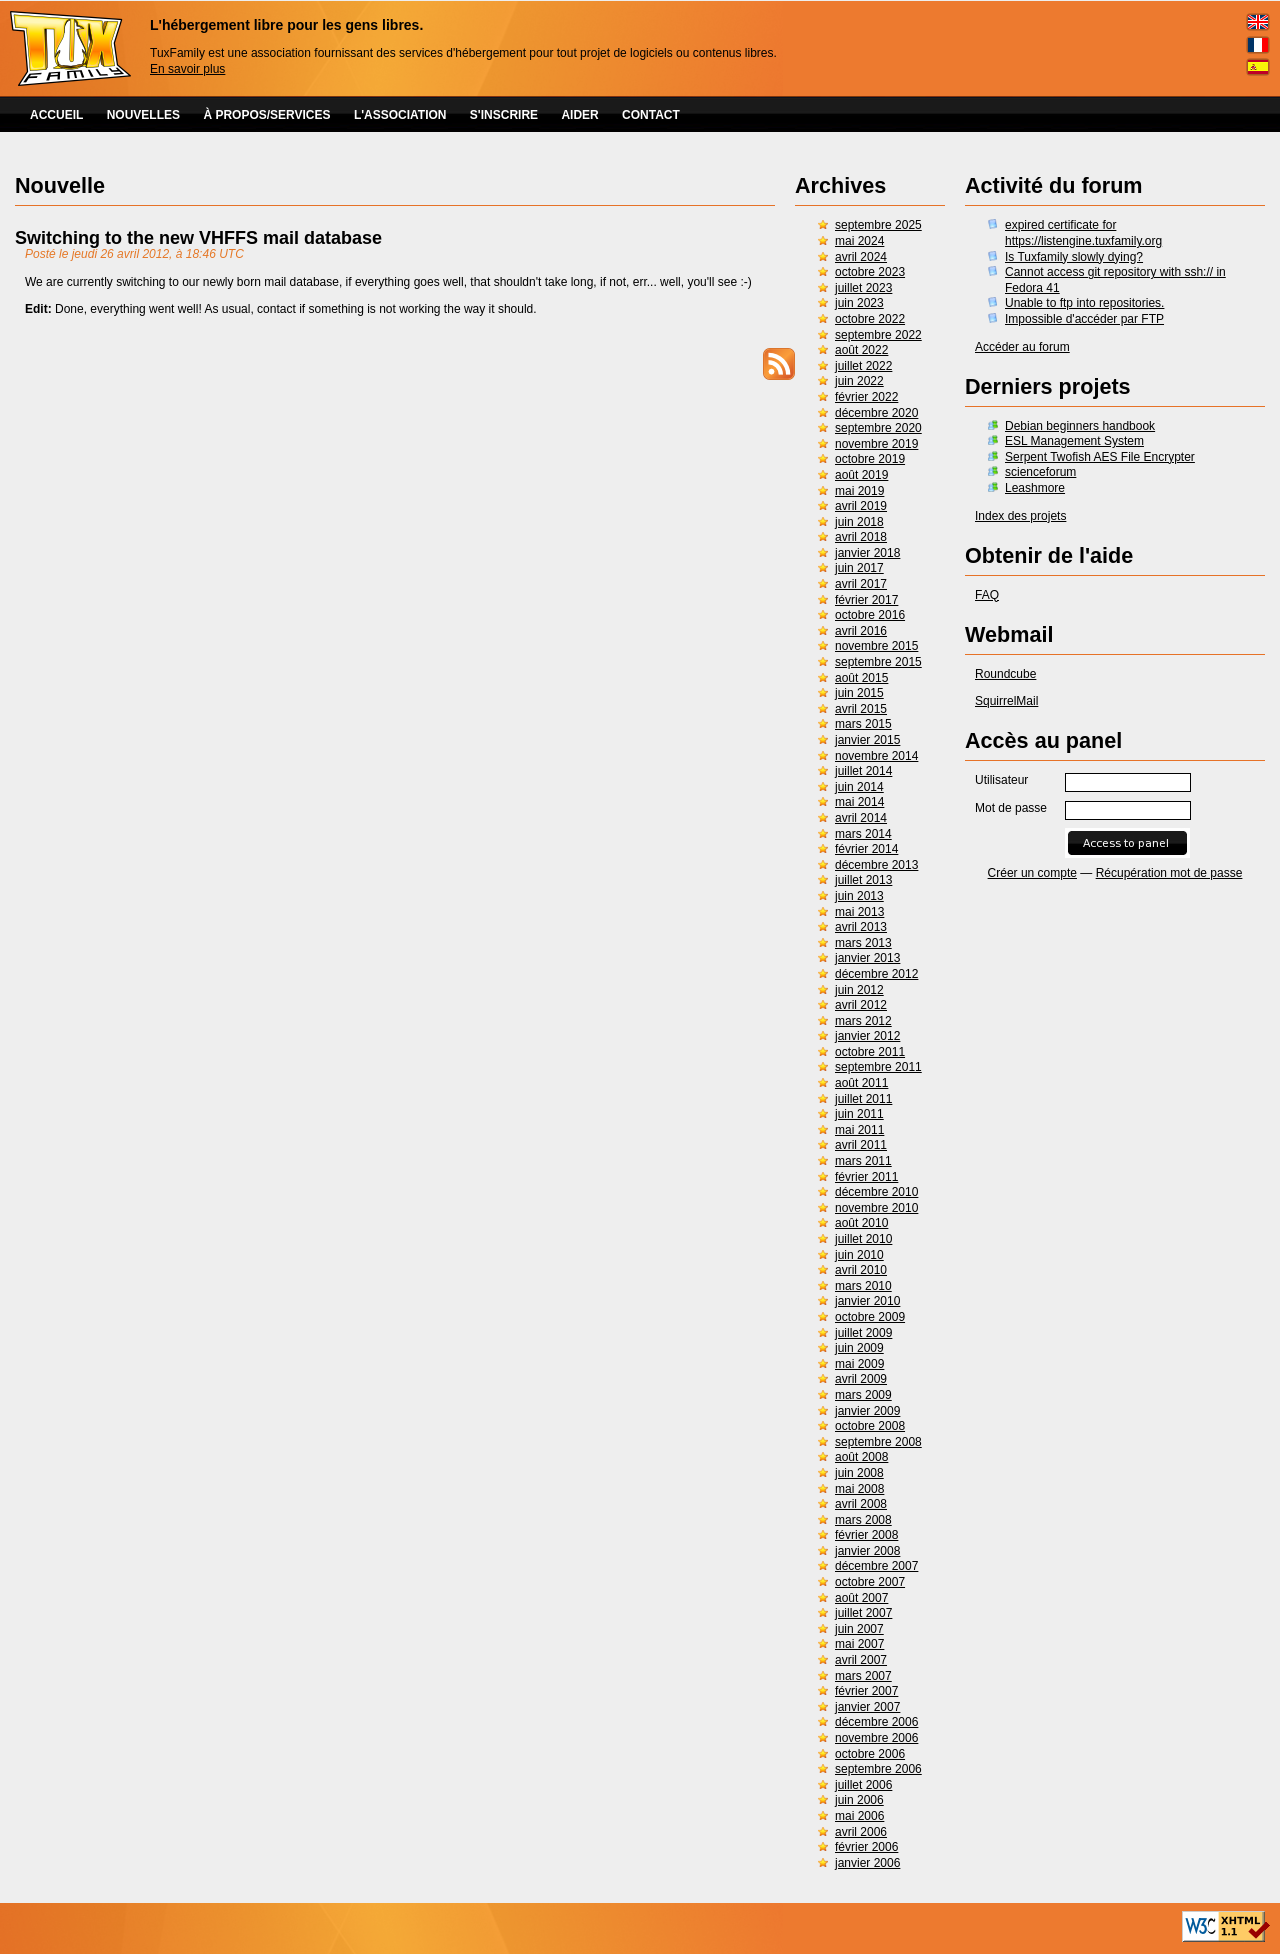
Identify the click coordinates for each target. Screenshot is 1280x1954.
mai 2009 (859, 1364)
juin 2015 (859, 693)
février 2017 (866, 600)
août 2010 (861, 1223)
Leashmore (1035, 488)
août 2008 (861, 1457)
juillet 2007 (863, 1613)
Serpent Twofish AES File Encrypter (1100, 457)
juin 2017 (859, 568)
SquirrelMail (1006, 701)
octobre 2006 (870, 1754)
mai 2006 (859, 1816)
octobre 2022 (870, 319)
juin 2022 (859, 381)
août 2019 (861, 475)
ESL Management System (1074, 441)
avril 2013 (861, 927)
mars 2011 (863, 1161)
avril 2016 (861, 631)
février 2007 (866, 1691)
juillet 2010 (863, 1239)
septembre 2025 (878, 225)
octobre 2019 (870, 459)
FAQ (987, 595)
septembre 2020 (878, 428)
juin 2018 (859, 522)
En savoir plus (187, 69)
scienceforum (1040, 472)
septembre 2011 (878, 1067)
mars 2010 (863, 1286)
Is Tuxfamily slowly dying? (1074, 257)
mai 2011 (859, 1130)
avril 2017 (861, 584)
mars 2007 (863, 1676)
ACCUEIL (56, 115)
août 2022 (861, 350)
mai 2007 (859, 1644)
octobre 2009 (870, 1317)
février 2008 (866, 1535)
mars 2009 (863, 1395)
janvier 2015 (867, 740)
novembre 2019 (876, 444)
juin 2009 (859, 1348)
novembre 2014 (876, 756)
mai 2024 (859, 241)
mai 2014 (859, 802)
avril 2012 (861, 1005)
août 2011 (861, 1083)
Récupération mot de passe (1169, 873)
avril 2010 (861, 1270)
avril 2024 (861, 257)
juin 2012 (859, 990)
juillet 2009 (863, 1333)
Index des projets (1020, 516)
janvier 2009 (867, 1411)
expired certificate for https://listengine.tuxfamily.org (1083, 233)
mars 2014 (863, 834)
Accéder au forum (1022, 347)
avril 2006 (861, 1832)
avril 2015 (861, 709)
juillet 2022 (863, 366)
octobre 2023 (870, 272)
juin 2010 (859, 1255)
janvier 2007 (867, 1707)
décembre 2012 (876, 974)
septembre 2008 (878, 1442)
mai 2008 (859, 1489)
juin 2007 (859, 1629)
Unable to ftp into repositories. (1084, 303)
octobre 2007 (870, 1582)
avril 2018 (861, 537)
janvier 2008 (867, 1551)
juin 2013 (859, 896)
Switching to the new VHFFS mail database (198, 238)
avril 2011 (861, 1145)
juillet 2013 (863, 880)
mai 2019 (859, 491)
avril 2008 (861, 1504)
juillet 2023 (863, 288)
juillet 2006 (863, 1785)
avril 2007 (861, 1660)
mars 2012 (863, 1021)
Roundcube (1005, 674)
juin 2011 (859, 1114)
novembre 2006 (876, 1738)
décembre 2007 (876, 1566)
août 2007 (861, 1598)
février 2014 (866, 849)
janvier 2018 (867, 553)
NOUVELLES (143, 115)
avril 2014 (861, 818)
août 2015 (861, 678)
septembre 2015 (878, 662)
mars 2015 (863, 724)
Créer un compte (1032, 873)
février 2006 (866, 1847)
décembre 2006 (876, 1722)
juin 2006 (859, 1800)
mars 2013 (863, 943)
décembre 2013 (876, 865)
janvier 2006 (867, 1863)
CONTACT (651, 115)
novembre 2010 (876, 1208)
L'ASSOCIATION (400, 115)
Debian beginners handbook (1080, 426)
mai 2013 (859, 912)
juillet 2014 (863, 771)
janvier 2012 (867, 1036)
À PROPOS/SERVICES (266, 115)
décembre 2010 (876, 1192)
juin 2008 (859, 1473)
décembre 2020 (876, 413)
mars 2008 (863, 1520)
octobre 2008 (870, 1426)
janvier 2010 (867, 1301)
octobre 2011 (870, 1052)
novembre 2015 (876, 646)
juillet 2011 (863, 1099)
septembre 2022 (878, 335)
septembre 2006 (878, 1769)
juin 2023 (859, 303)
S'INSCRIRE (504, 115)
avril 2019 (861, 506)
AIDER (579, 115)
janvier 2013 (867, 958)
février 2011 (866, 1177)
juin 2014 (859, 787)
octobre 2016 (870, 615)
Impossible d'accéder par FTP (1084, 319)
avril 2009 (861, 1379)
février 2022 (866, 397)
